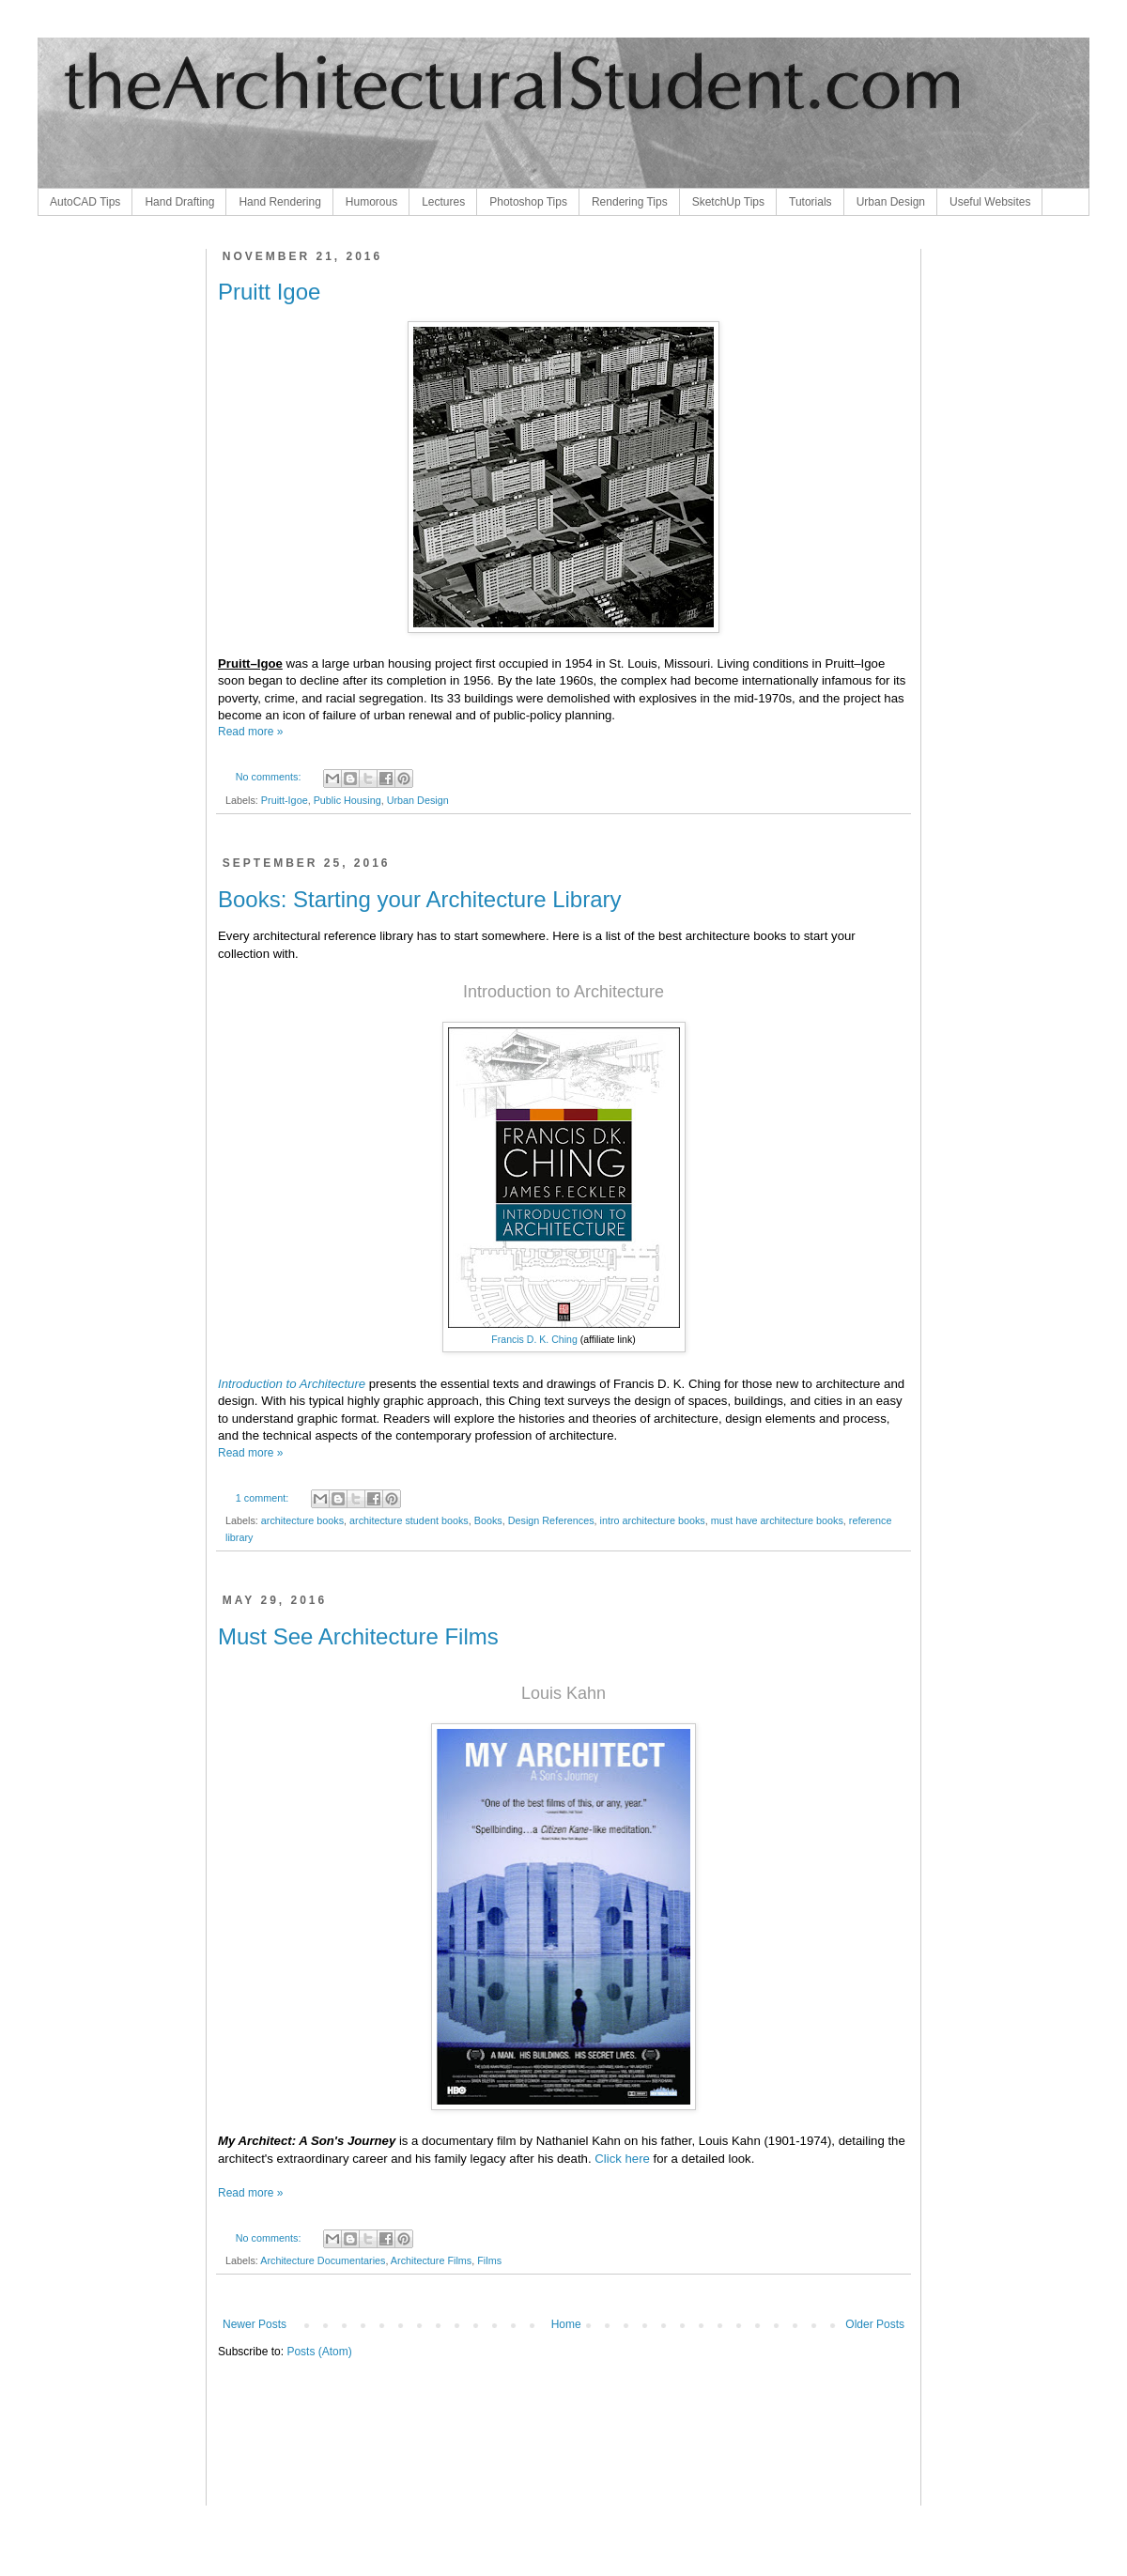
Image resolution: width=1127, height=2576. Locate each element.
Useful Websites (989, 201)
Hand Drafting (179, 201)
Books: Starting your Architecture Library (420, 899)
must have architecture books (777, 1520)
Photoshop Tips (528, 201)
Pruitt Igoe (269, 291)
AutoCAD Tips (85, 201)
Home (566, 2324)
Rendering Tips (630, 201)
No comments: (270, 776)
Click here (622, 2159)
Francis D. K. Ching (534, 1339)
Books (488, 1520)
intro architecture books (652, 1520)
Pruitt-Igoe (284, 800)
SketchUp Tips (728, 201)
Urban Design (891, 201)
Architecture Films (431, 2260)
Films (489, 2260)
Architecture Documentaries (322, 2260)
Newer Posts (254, 2324)
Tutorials (810, 201)
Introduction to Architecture (291, 1384)
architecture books (302, 1520)
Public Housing (347, 800)
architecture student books (409, 1520)
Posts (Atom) (318, 2351)
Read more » (250, 731)
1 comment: (263, 1498)
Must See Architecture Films (358, 1636)
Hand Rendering (279, 201)
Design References (551, 1520)
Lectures (443, 201)
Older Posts (874, 2324)
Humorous (371, 201)
